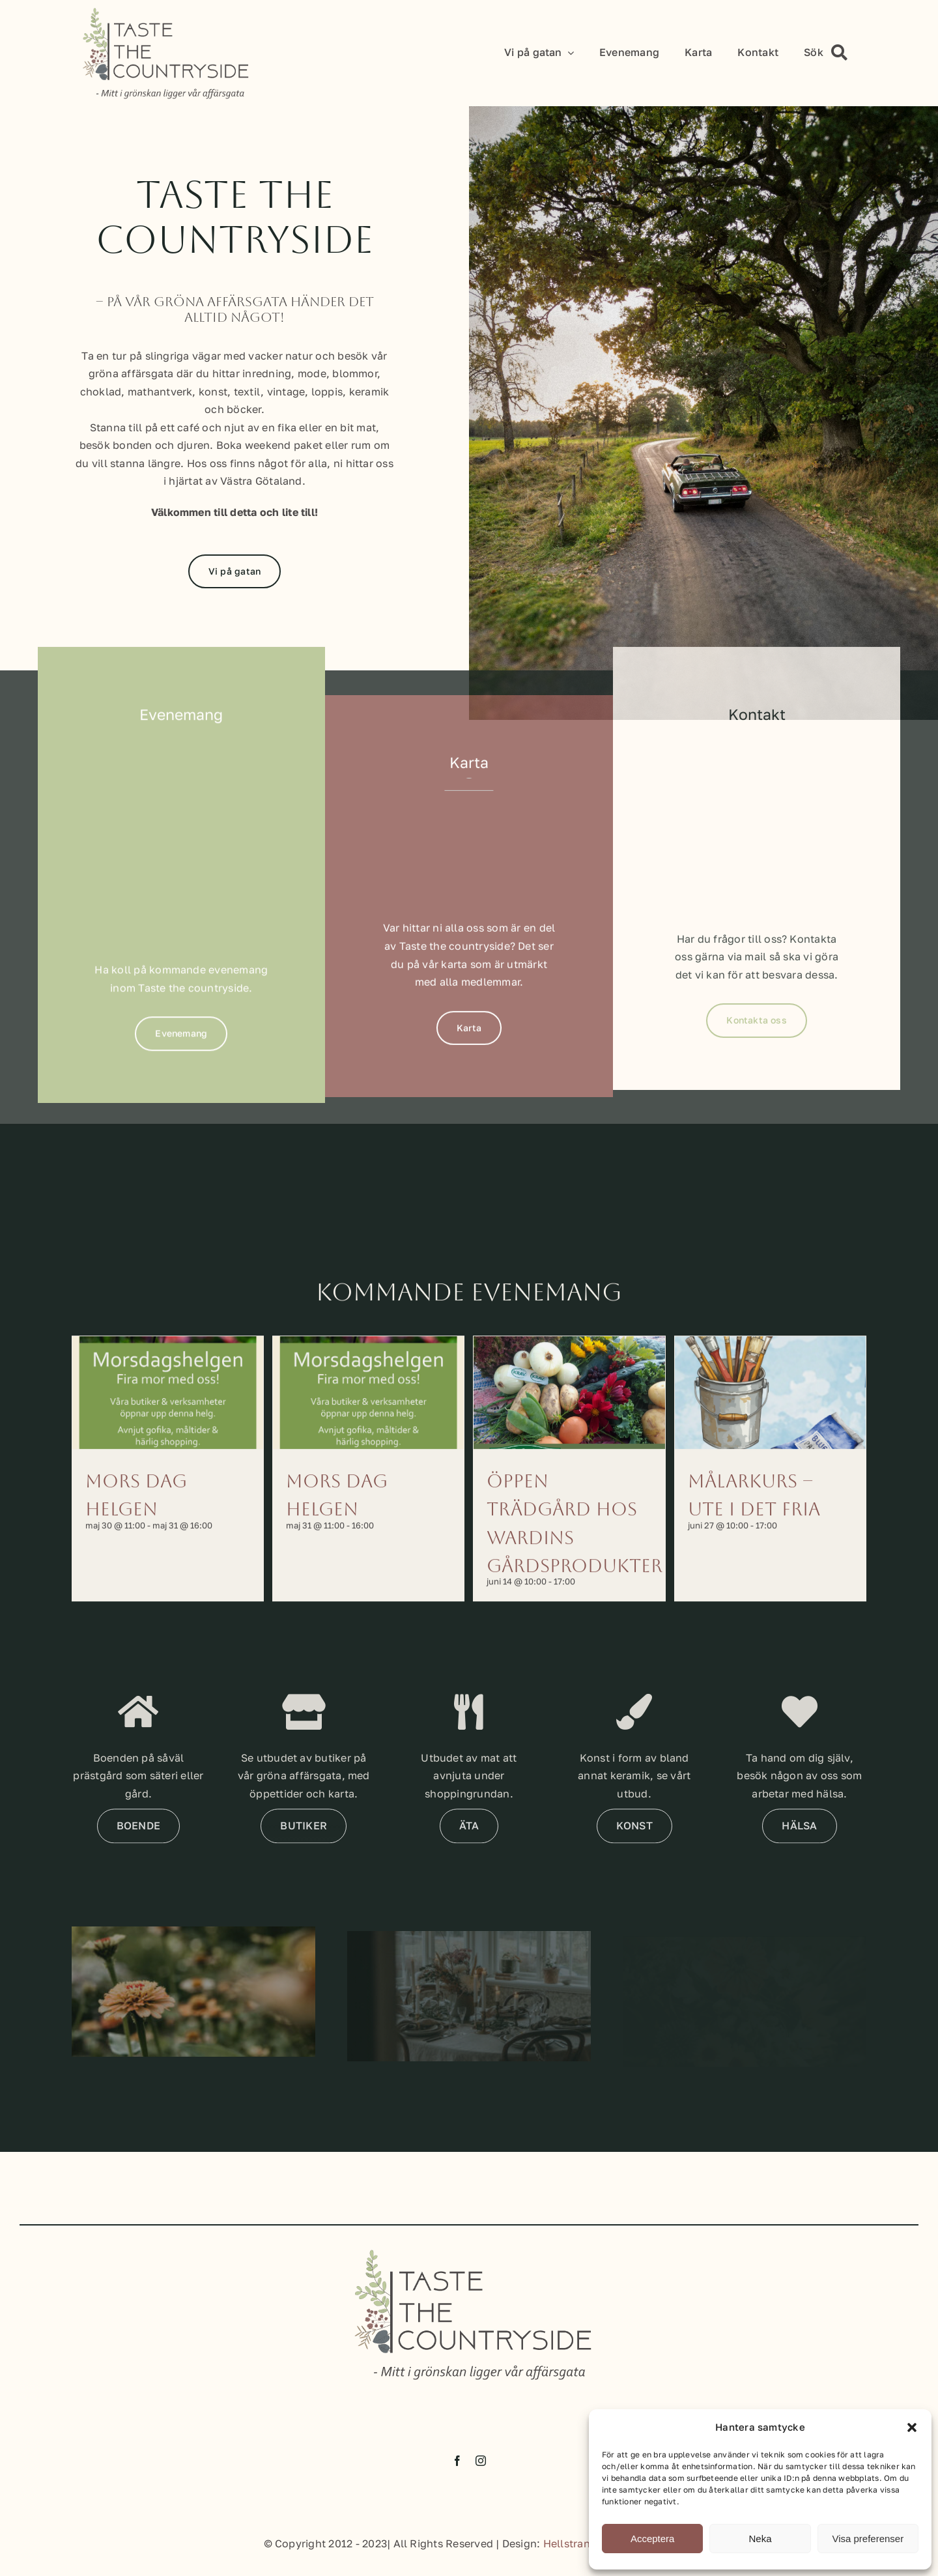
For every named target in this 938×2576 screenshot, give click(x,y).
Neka (759, 2538)
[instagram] (481, 2474)
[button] (911, 2427)
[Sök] (829, 53)
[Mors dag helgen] (167, 1416)
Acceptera (653, 2538)
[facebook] (457, 2474)
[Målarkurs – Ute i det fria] (770, 1416)
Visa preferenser (867, 2538)
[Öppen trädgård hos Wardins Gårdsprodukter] (569, 1416)
